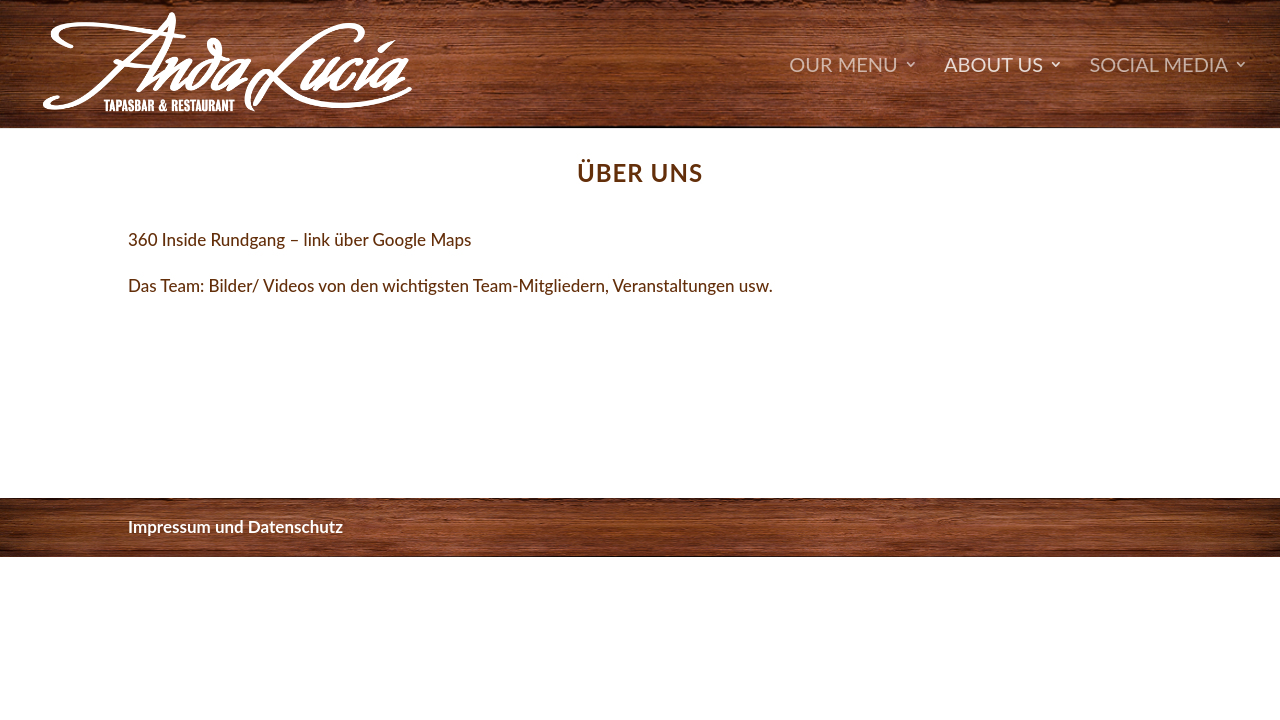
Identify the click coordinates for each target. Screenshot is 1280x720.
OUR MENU (843, 66)
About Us (993, 66)
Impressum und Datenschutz (235, 526)
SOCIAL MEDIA (1158, 66)
